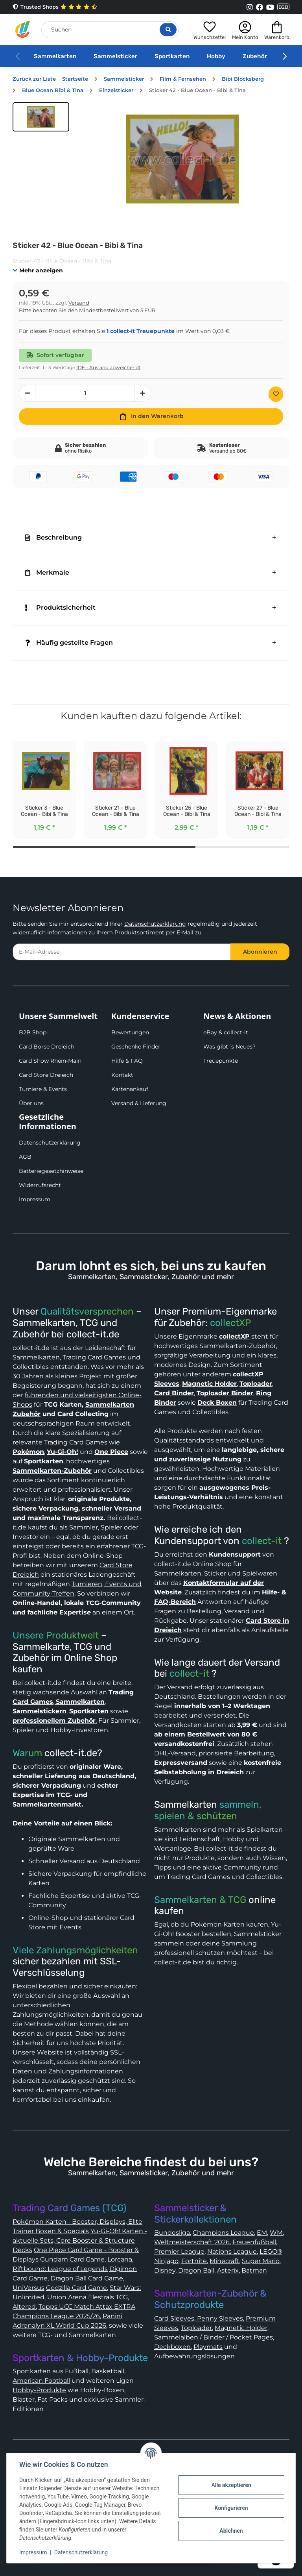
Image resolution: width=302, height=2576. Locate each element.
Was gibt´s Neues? (229, 1046)
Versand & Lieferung (138, 1103)
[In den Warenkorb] (151, 416)
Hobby (216, 56)
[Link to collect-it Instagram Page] (250, 7)
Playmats (208, 2346)
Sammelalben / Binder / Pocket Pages (213, 2337)
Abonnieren (260, 951)
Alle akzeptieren (231, 2485)
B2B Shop (32, 1032)
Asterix (228, 2270)
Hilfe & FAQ (127, 1060)
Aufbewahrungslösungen (194, 2356)
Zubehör (255, 56)
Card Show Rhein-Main (50, 1060)
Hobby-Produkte (39, 2390)
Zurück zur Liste (34, 79)
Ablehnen (231, 2531)
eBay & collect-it (225, 1032)
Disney (164, 2270)
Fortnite (194, 2261)
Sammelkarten (55, 56)
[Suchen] (110, 29)
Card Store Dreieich (46, 1074)
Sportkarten (172, 56)
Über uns (31, 1103)
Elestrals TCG (108, 2297)
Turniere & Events (43, 1089)
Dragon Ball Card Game (86, 2278)
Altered (24, 2306)
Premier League (179, 2251)
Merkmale (47, 572)
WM (276, 2232)
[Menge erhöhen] (143, 393)
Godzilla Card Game (76, 2287)
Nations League (232, 2251)
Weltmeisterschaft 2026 (192, 2242)
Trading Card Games (94, 1357)
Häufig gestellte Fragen (69, 642)
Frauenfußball (254, 2242)
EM (262, 2232)
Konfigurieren (231, 2508)
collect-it (262, 1540)
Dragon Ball (196, 2270)
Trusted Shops (55, 7)
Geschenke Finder (135, 1046)
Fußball (76, 2371)
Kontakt (122, 1074)
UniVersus (28, 2287)
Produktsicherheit (60, 607)
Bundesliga (172, 2232)
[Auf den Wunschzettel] (276, 394)
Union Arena (67, 2297)
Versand (78, 303)
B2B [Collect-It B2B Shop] (283, 7)
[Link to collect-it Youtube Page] (270, 7)
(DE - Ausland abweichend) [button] (108, 367)
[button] (209, 29)
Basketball (107, 2371)
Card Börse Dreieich (46, 1046)
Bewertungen (130, 1032)
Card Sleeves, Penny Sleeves (198, 2318)
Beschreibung (53, 537)
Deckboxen (172, 2346)
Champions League (223, 2232)
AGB (25, 1156)
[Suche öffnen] (168, 29)
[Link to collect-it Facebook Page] (259, 7)
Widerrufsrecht (40, 1185)
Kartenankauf (129, 1089)
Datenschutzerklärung (155, 923)
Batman (254, 2270)
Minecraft (224, 2261)
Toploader (196, 2328)
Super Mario (261, 2261)
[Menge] (85, 393)
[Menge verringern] (27, 393)
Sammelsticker (115, 56)
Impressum (34, 1199)
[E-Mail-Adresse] (122, 951)
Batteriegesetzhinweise (51, 1170)
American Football (41, 2380)
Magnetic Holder (241, 2328)
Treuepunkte (220, 1060)
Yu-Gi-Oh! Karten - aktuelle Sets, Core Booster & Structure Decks (80, 2240)
